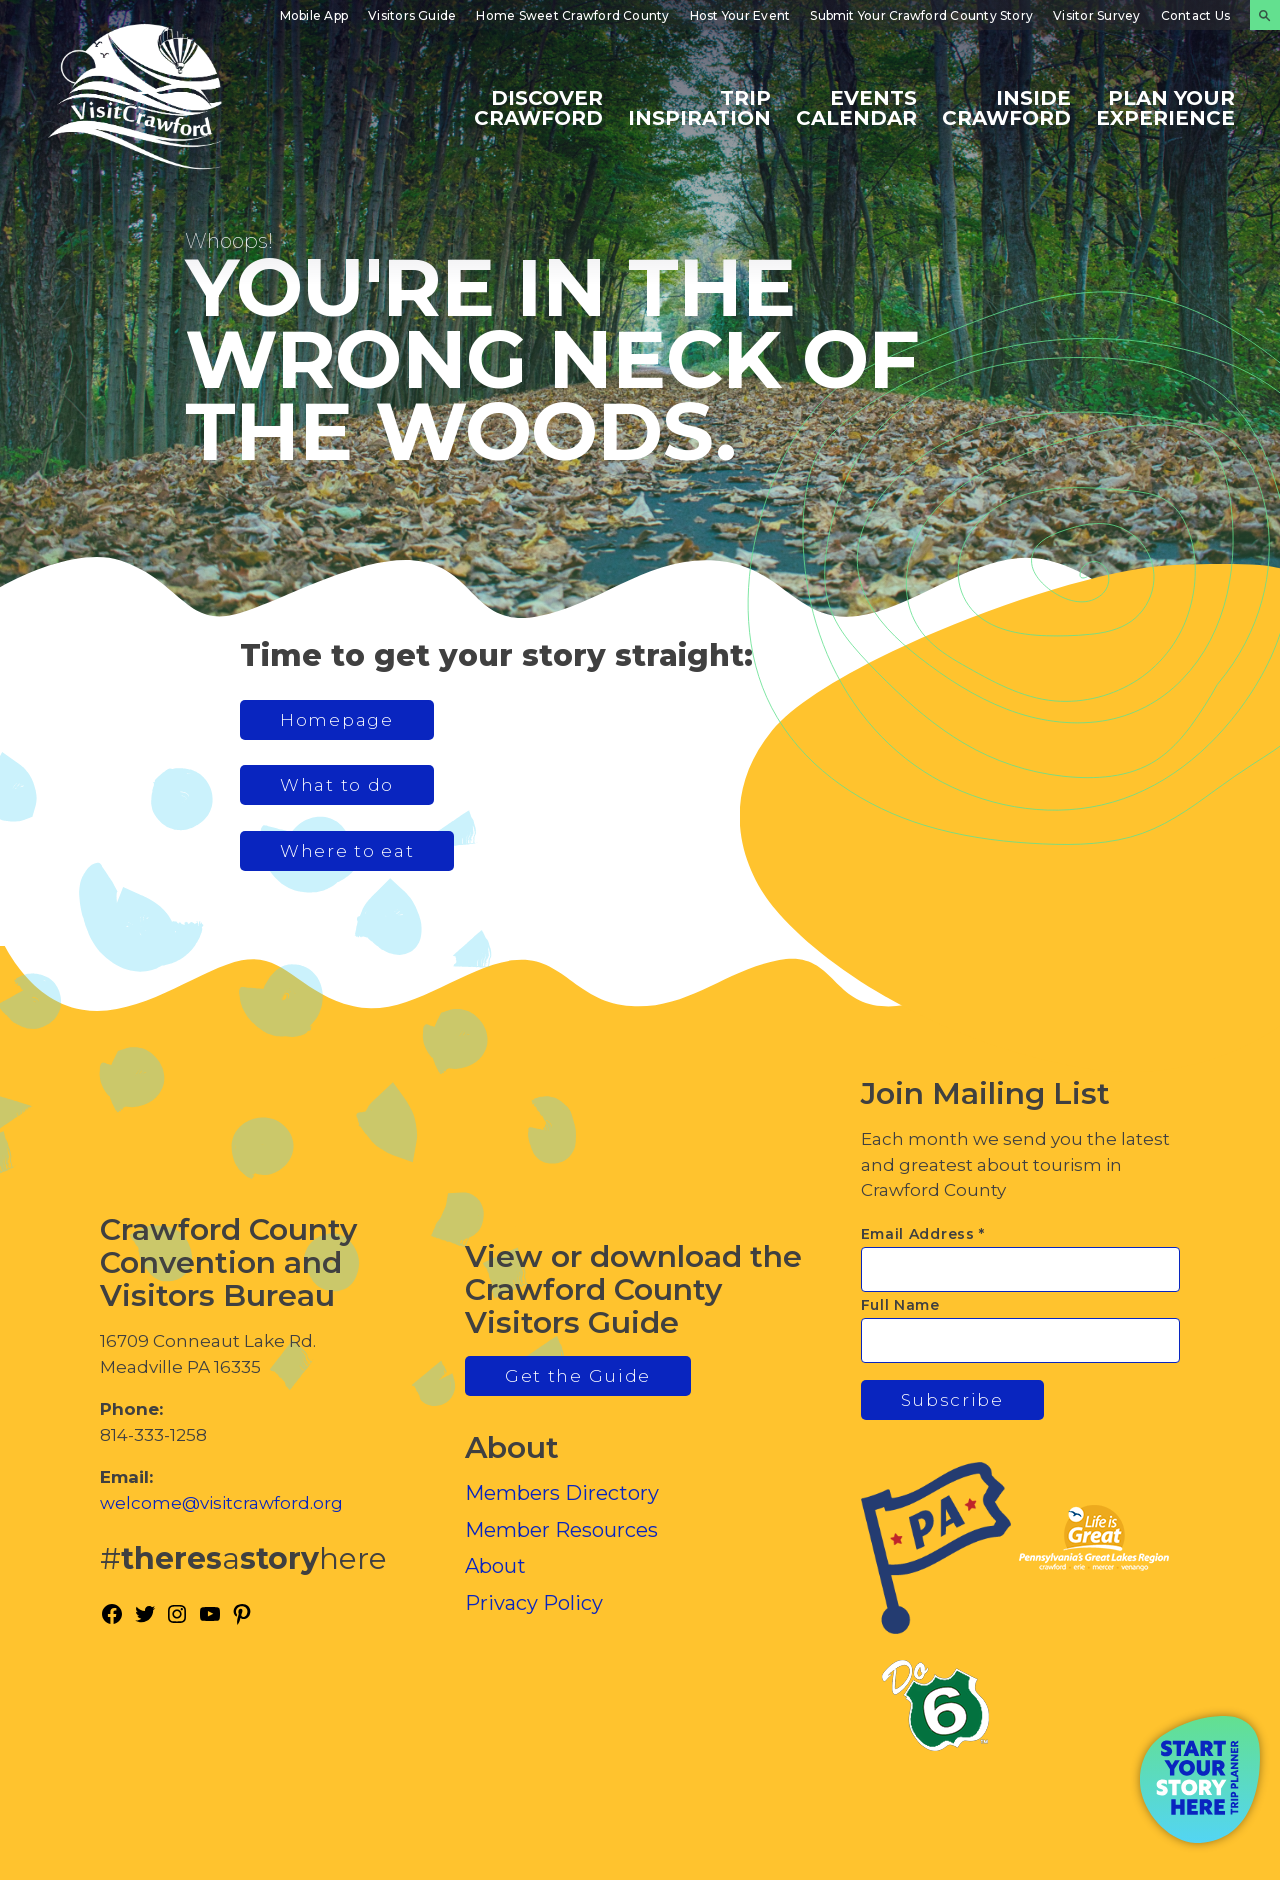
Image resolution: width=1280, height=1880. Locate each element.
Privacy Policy (534, 1603)
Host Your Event (740, 15)
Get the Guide (578, 1376)
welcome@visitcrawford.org (221, 1503)
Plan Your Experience (1165, 107)
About (495, 1566)
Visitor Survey (1096, 15)
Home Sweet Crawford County (572, 15)
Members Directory (562, 1493)
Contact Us (1195, 15)
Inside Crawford (1006, 107)
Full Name (900, 1305)
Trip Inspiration (699, 107)
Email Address (923, 1234)
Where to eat (347, 851)
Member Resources (561, 1530)
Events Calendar (856, 107)
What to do (337, 785)
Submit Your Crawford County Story (921, 15)
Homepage (337, 720)
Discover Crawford (538, 107)
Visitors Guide (412, 15)
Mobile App (314, 15)
